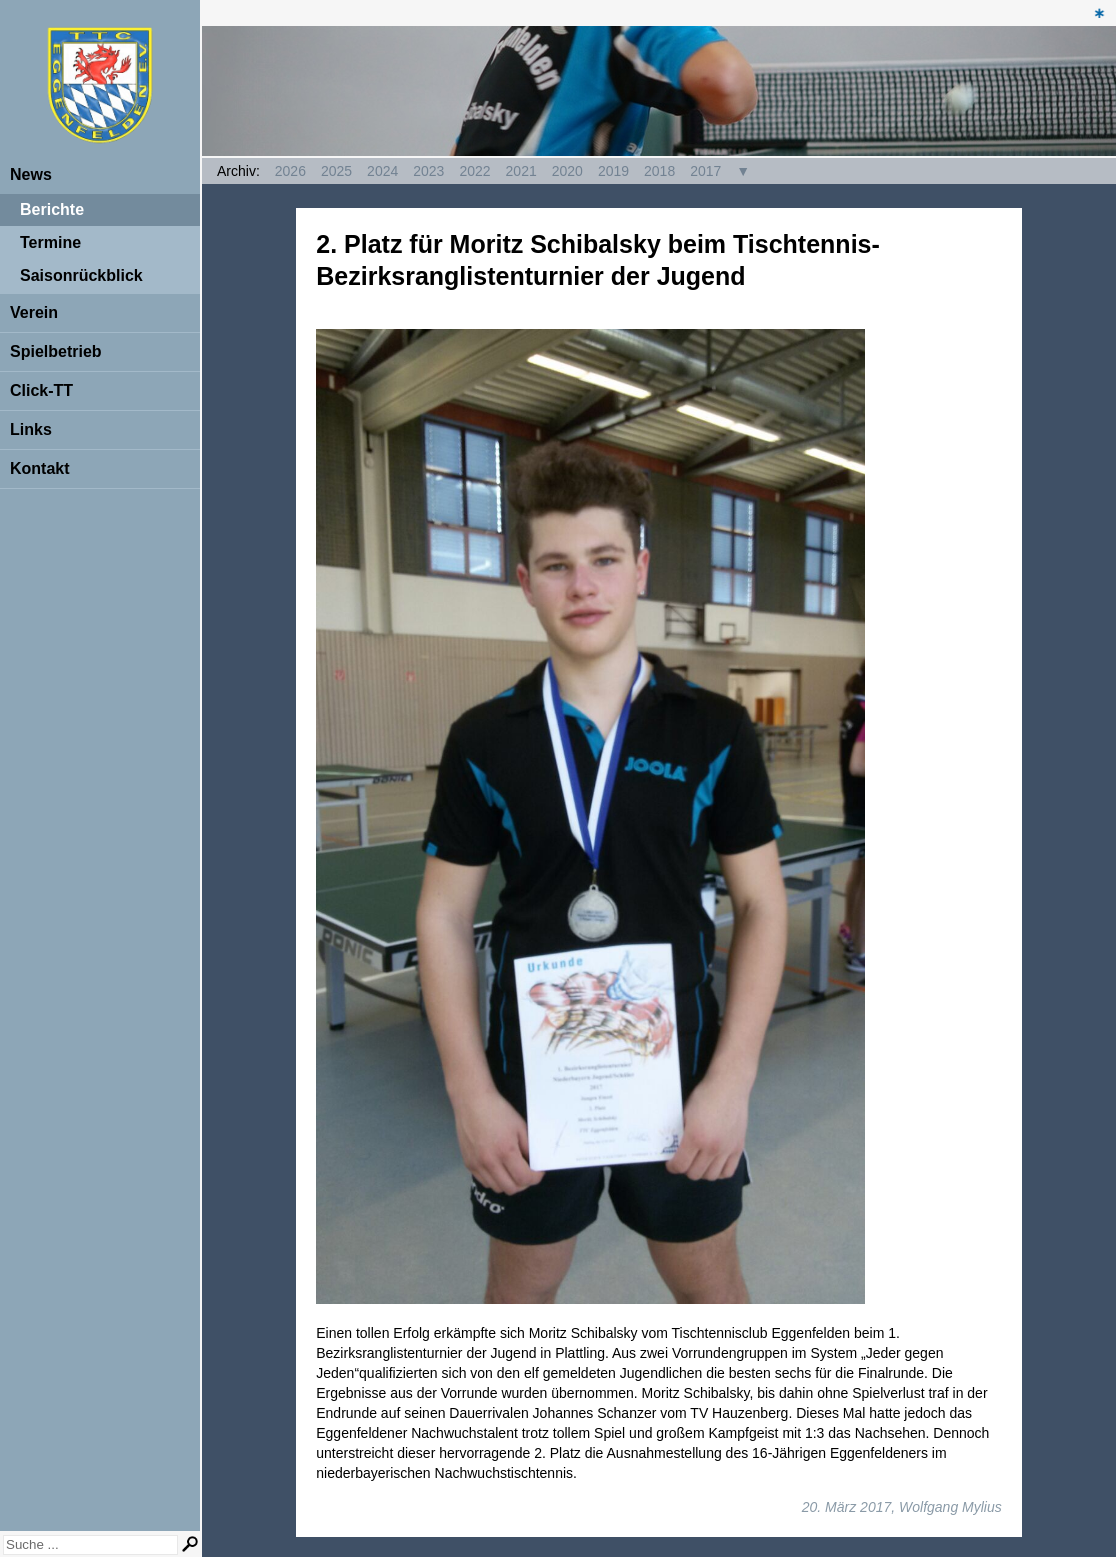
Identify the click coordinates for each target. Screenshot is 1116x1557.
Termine (50, 242)
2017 (705, 171)
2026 (290, 171)
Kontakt (40, 468)
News (31, 174)
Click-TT (41, 390)
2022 (474, 171)
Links (31, 429)
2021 (521, 171)
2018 (659, 171)
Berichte (52, 209)
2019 (613, 171)
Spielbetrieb (56, 351)
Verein (34, 312)
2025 (336, 171)
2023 (428, 171)
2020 (567, 171)
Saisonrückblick (81, 275)
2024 (382, 171)
